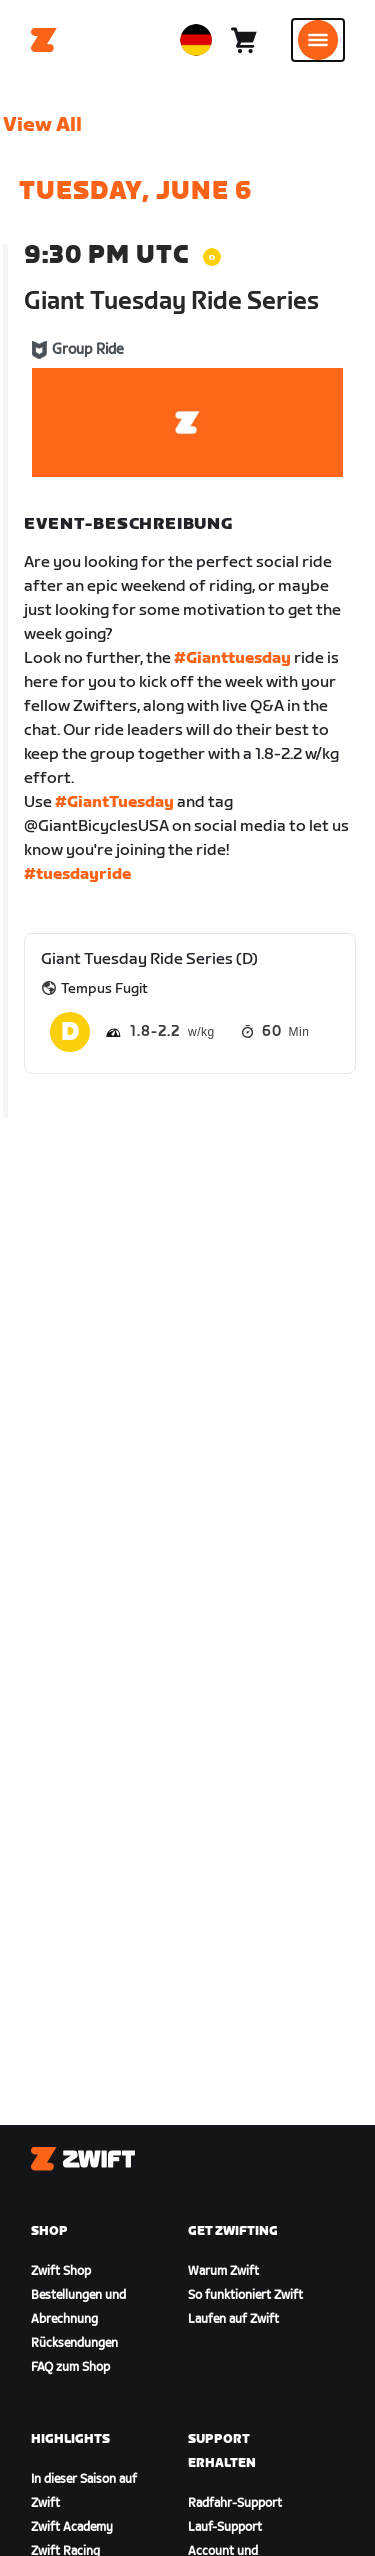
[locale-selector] (196, 40)
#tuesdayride (77, 874)
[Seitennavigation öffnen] (318, 40)
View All (42, 125)
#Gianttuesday (232, 658)
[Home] (44, 40)
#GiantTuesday (114, 802)
